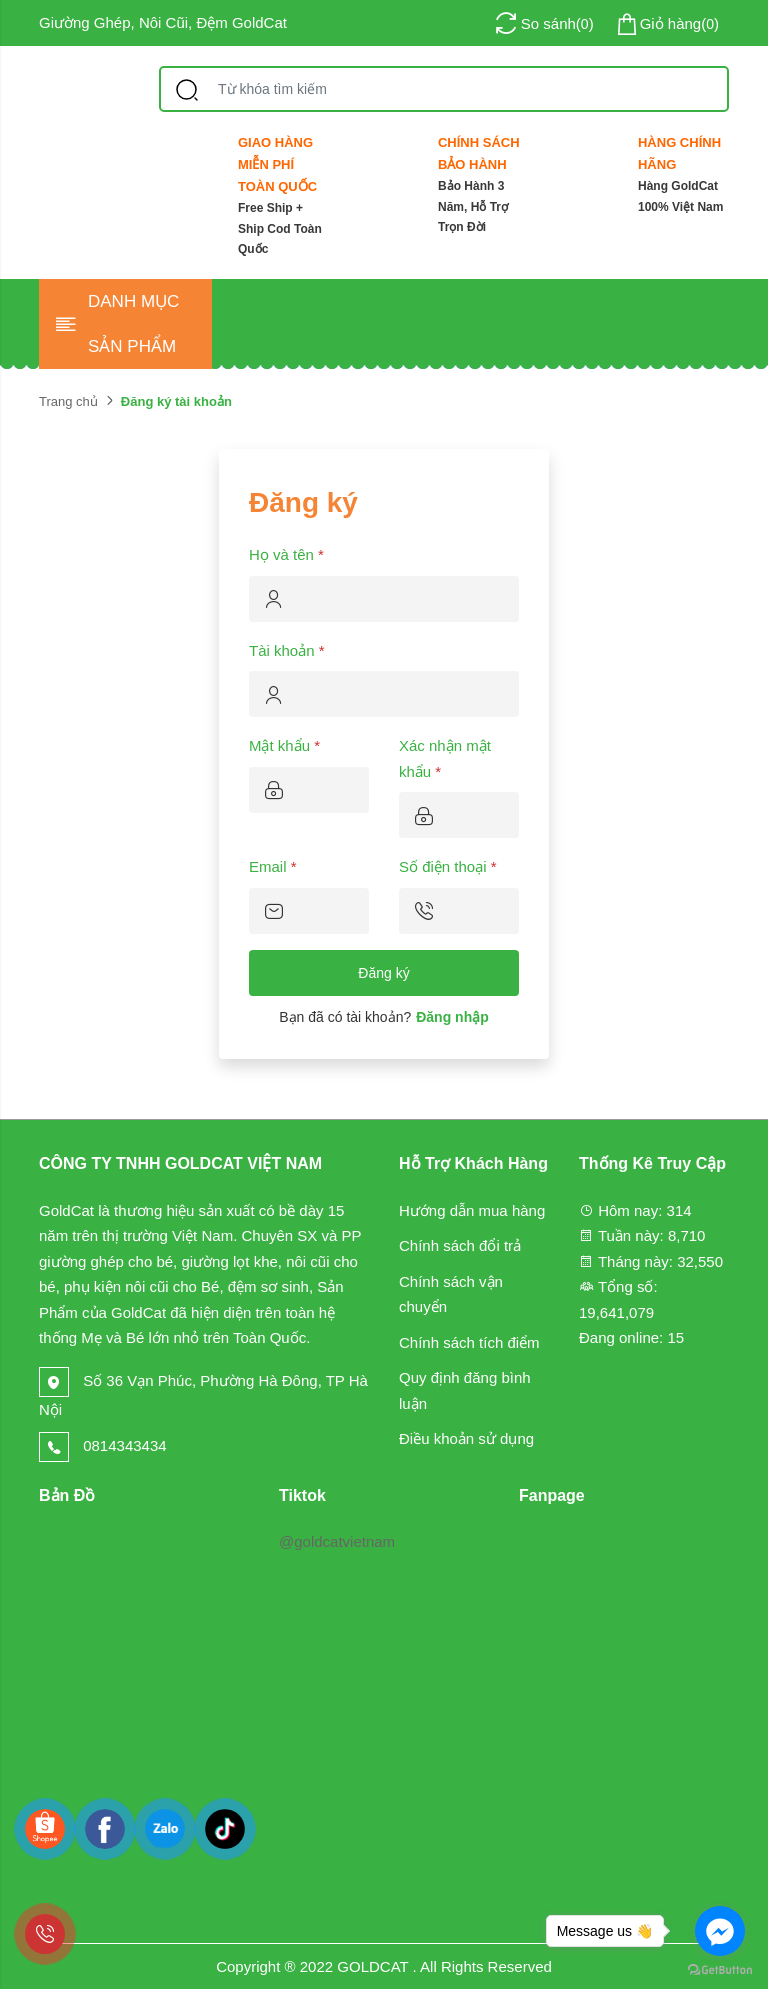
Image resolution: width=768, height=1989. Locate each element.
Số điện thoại (448, 866)
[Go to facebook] (720, 1931)
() (666, 24)
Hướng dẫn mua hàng (472, 1210)
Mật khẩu (284, 745)
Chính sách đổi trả (460, 1245)
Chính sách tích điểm (469, 1342)
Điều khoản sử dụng (466, 1438)
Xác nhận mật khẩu (445, 758)
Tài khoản (287, 650)
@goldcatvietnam (337, 1541)
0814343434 (103, 1445)
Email (273, 866)
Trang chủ (68, 401)
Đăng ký (383, 973)
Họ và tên (286, 554)
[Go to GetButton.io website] (720, 1969)
